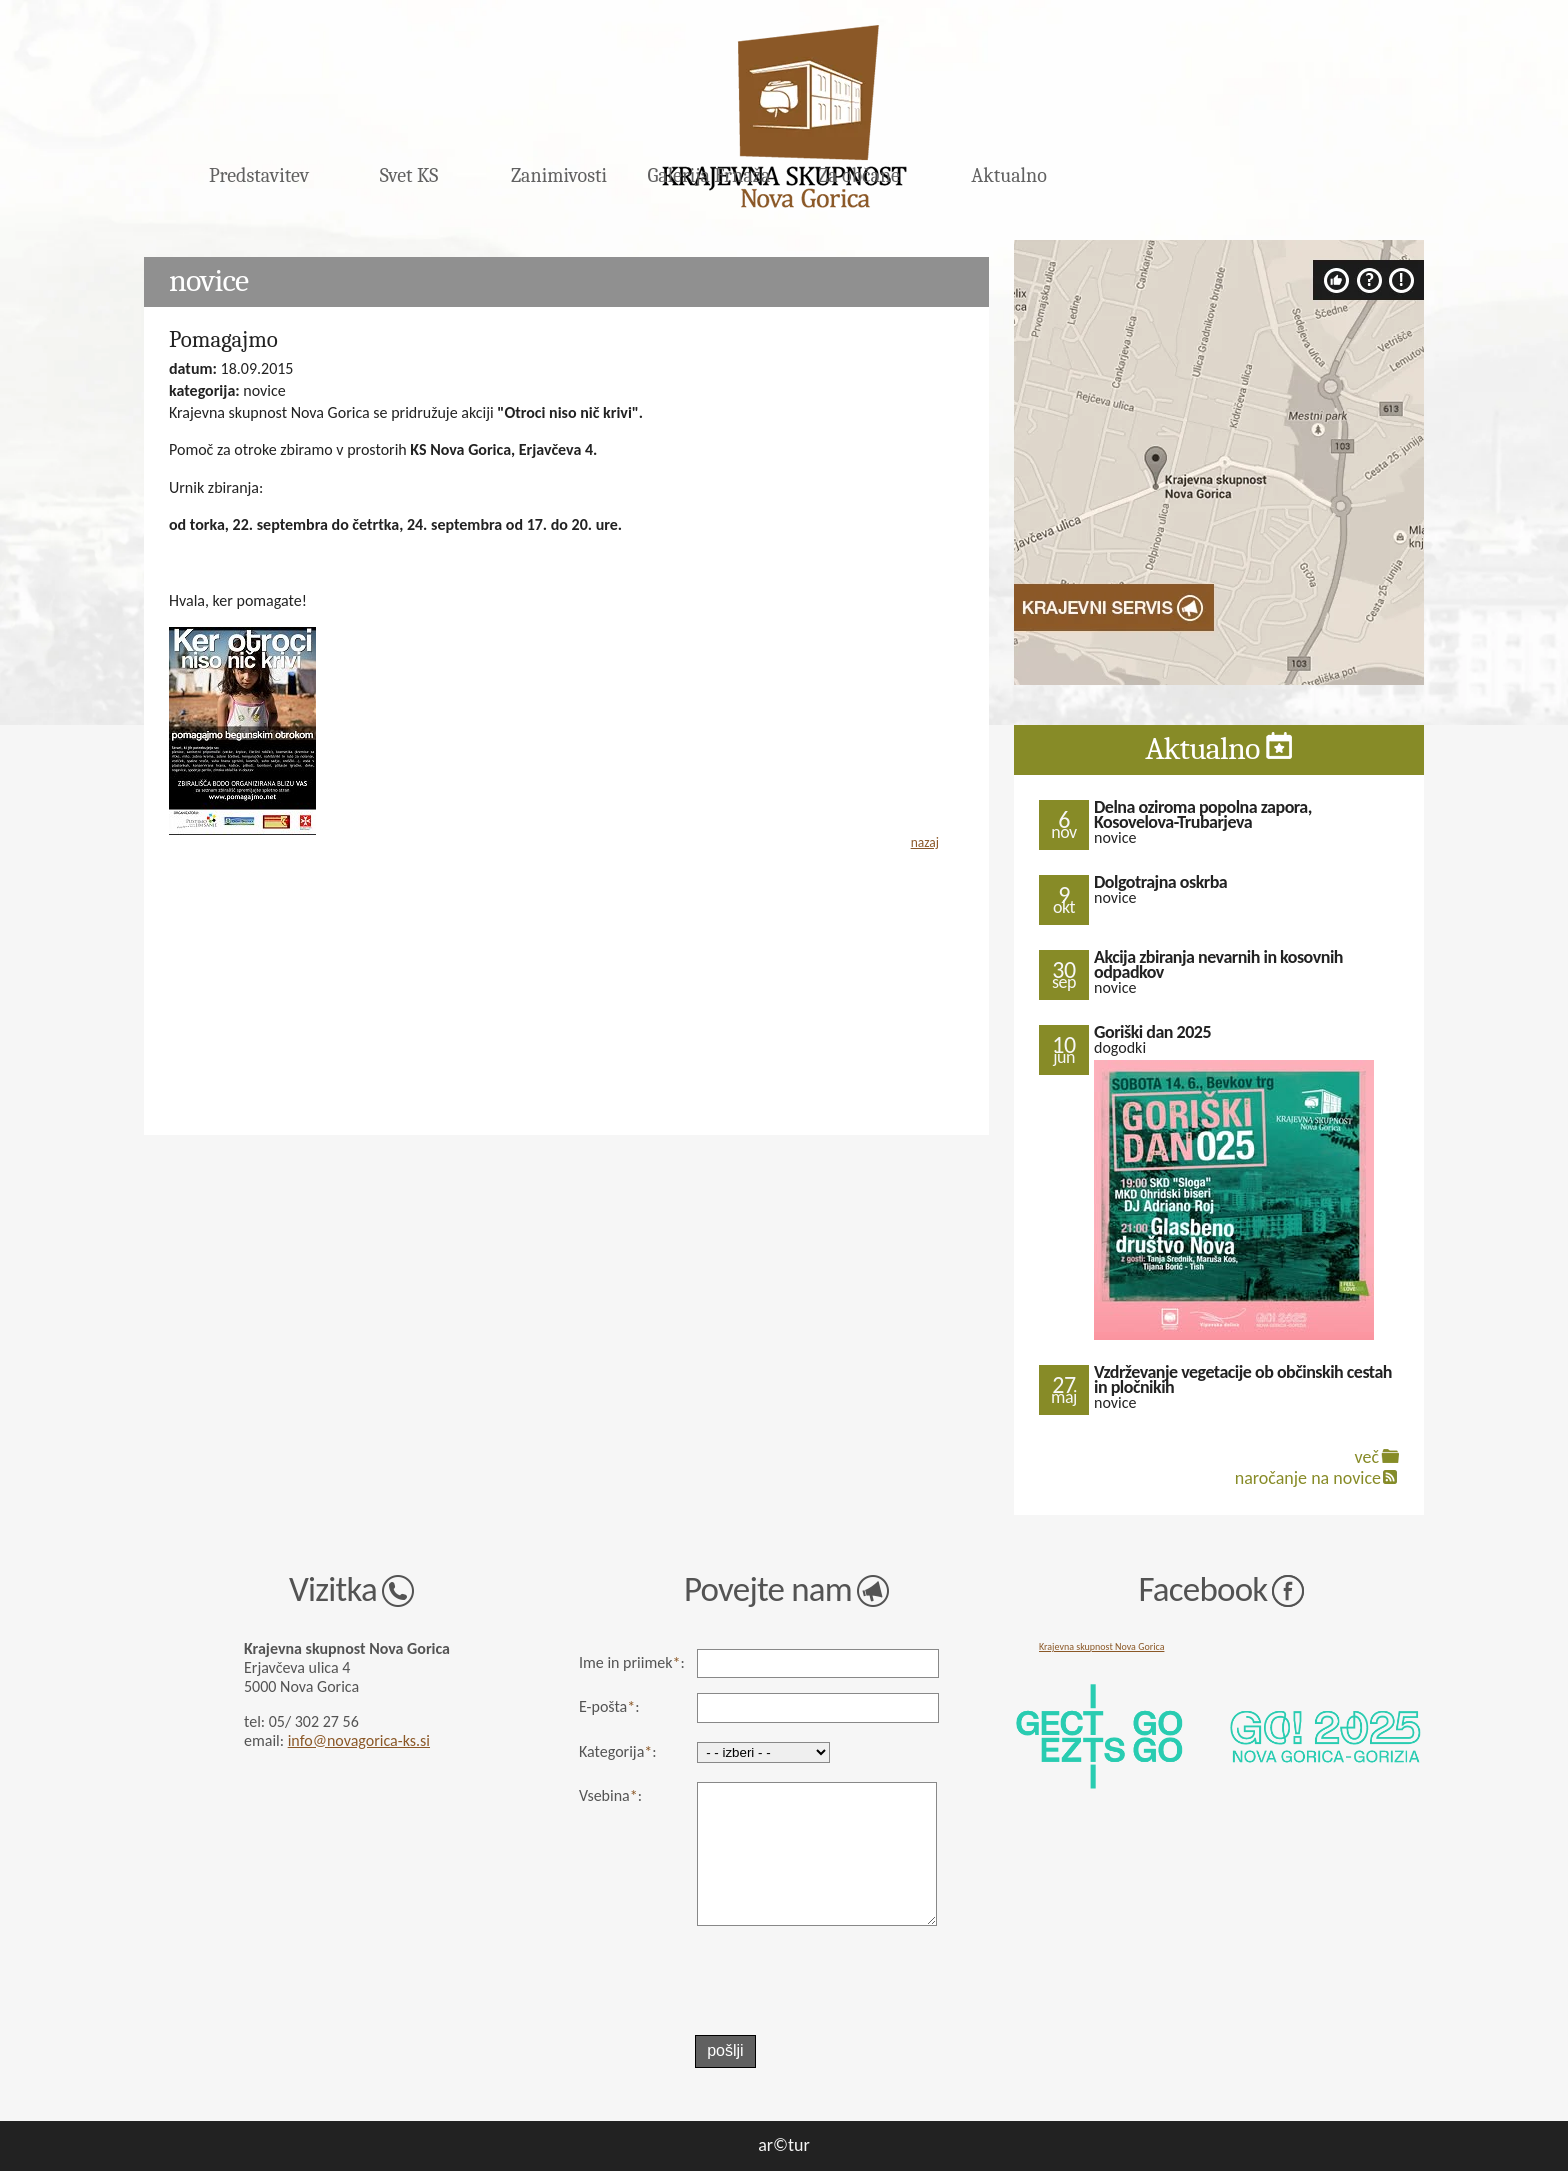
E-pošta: (609, 1706)
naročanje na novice (1308, 1478)
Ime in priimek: (632, 1662)
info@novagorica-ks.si (359, 1740)
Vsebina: (610, 1795)
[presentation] (818, 1981)
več (1366, 1457)
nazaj (925, 842)
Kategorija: (618, 1751)
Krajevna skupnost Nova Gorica (1101, 1646)
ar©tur (784, 2145)
